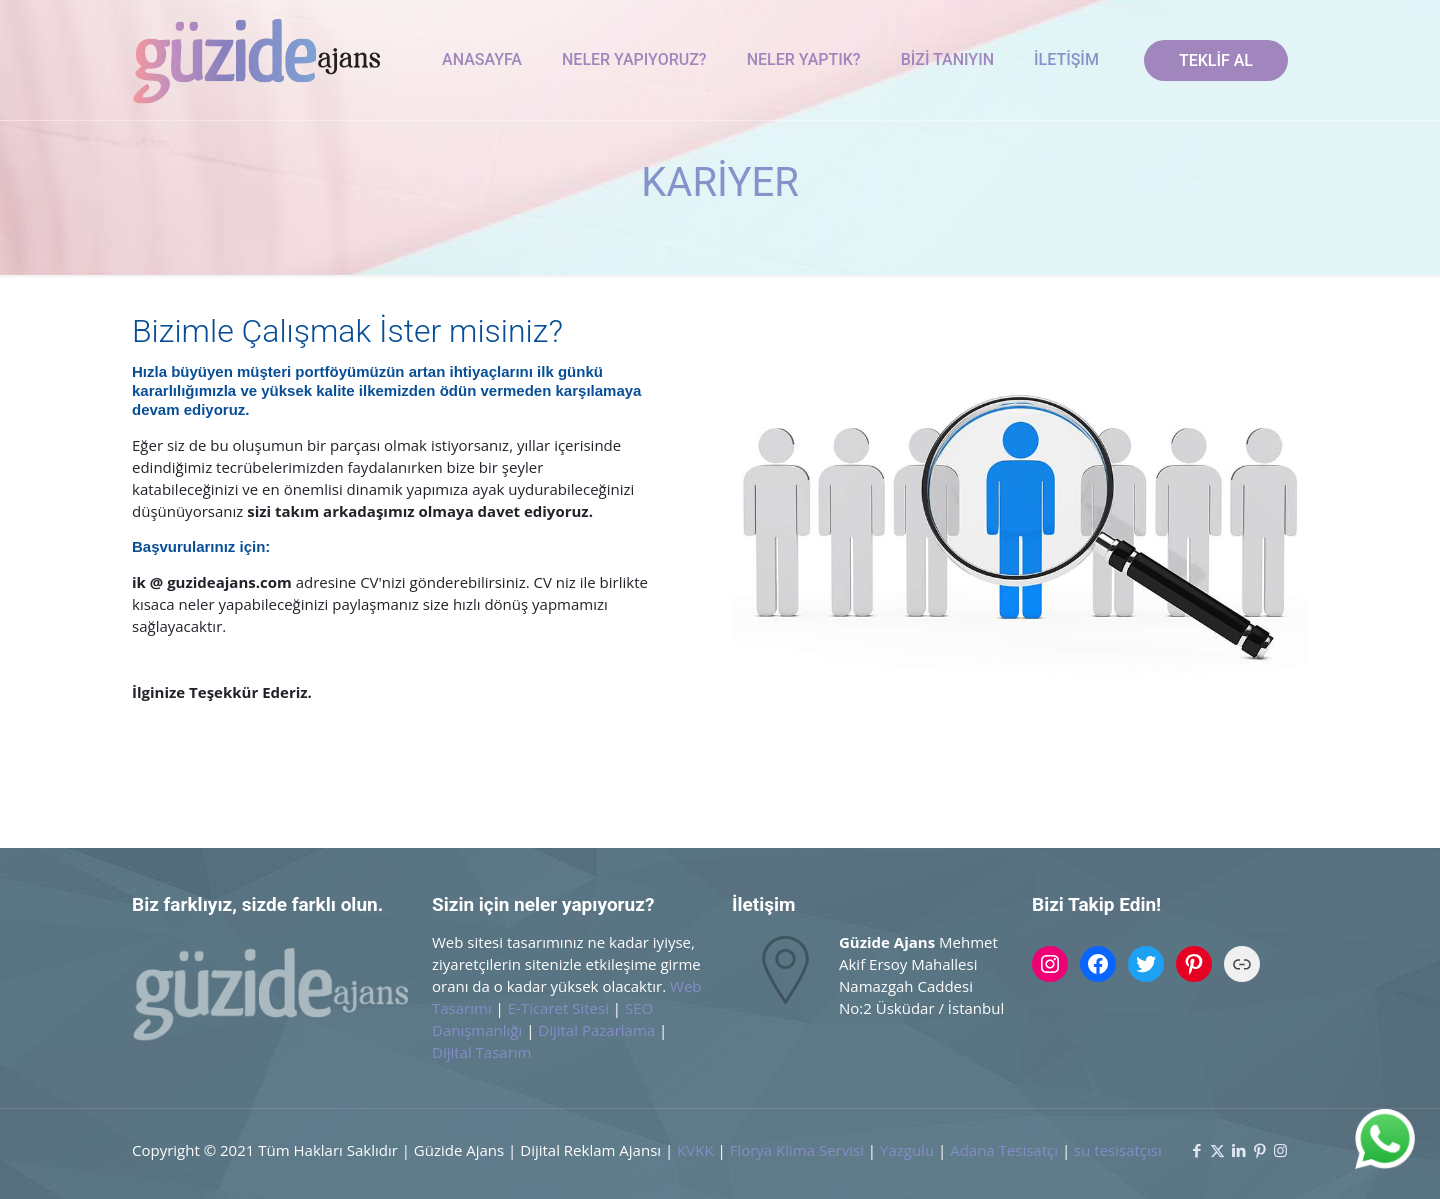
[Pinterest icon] (1259, 1150)
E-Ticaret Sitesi (558, 1008)
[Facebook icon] (1196, 1150)
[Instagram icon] (1280, 1150)
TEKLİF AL (1216, 60)
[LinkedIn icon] (1238, 1150)
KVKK (695, 1150)
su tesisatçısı (1118, 1150)
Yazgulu (907, 1150)
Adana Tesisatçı (1004, 1150)
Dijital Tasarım (482, 1052)
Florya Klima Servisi (799, 1150)
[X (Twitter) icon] (1217, 1150)
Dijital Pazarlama (596, 1030)
